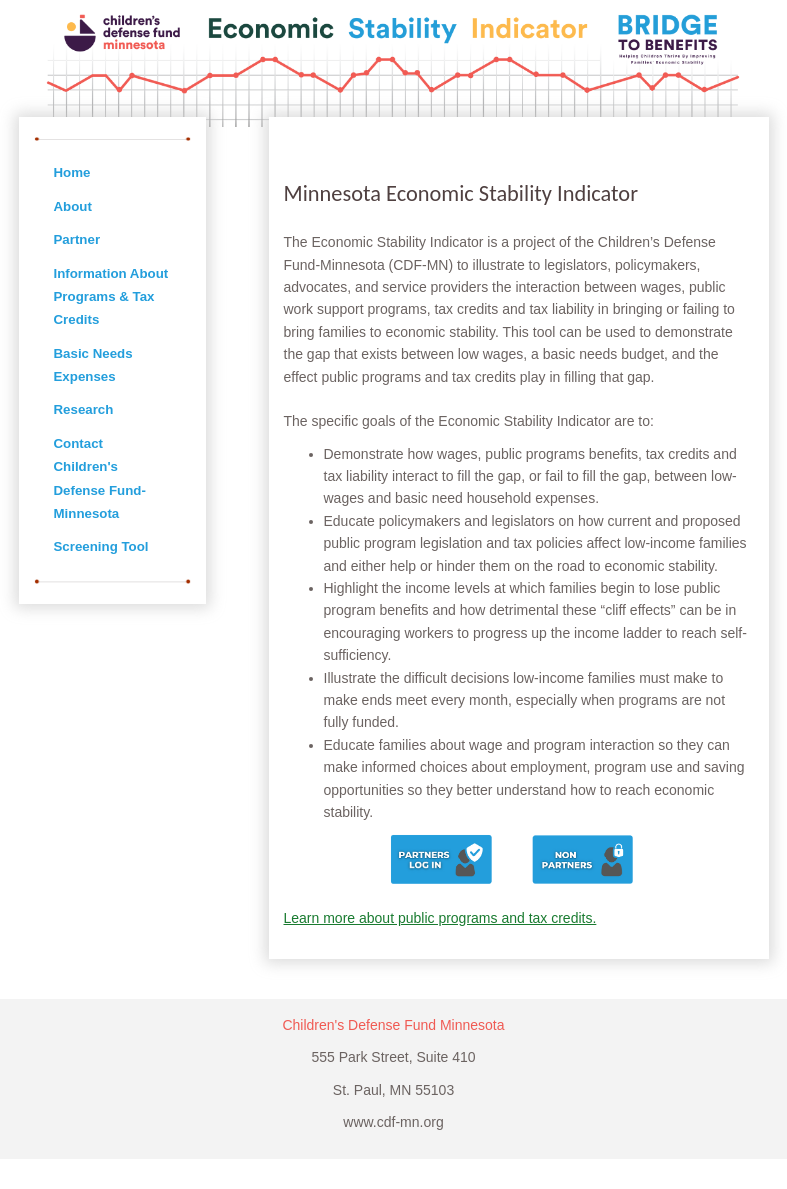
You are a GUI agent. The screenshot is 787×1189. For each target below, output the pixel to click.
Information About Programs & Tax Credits (111, 297)
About (73, 206)
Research (84, 409)
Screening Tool (101, 546)
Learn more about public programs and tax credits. (440, 918)
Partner (77, 239)
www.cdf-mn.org (393, 1122)
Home (72, 172)
